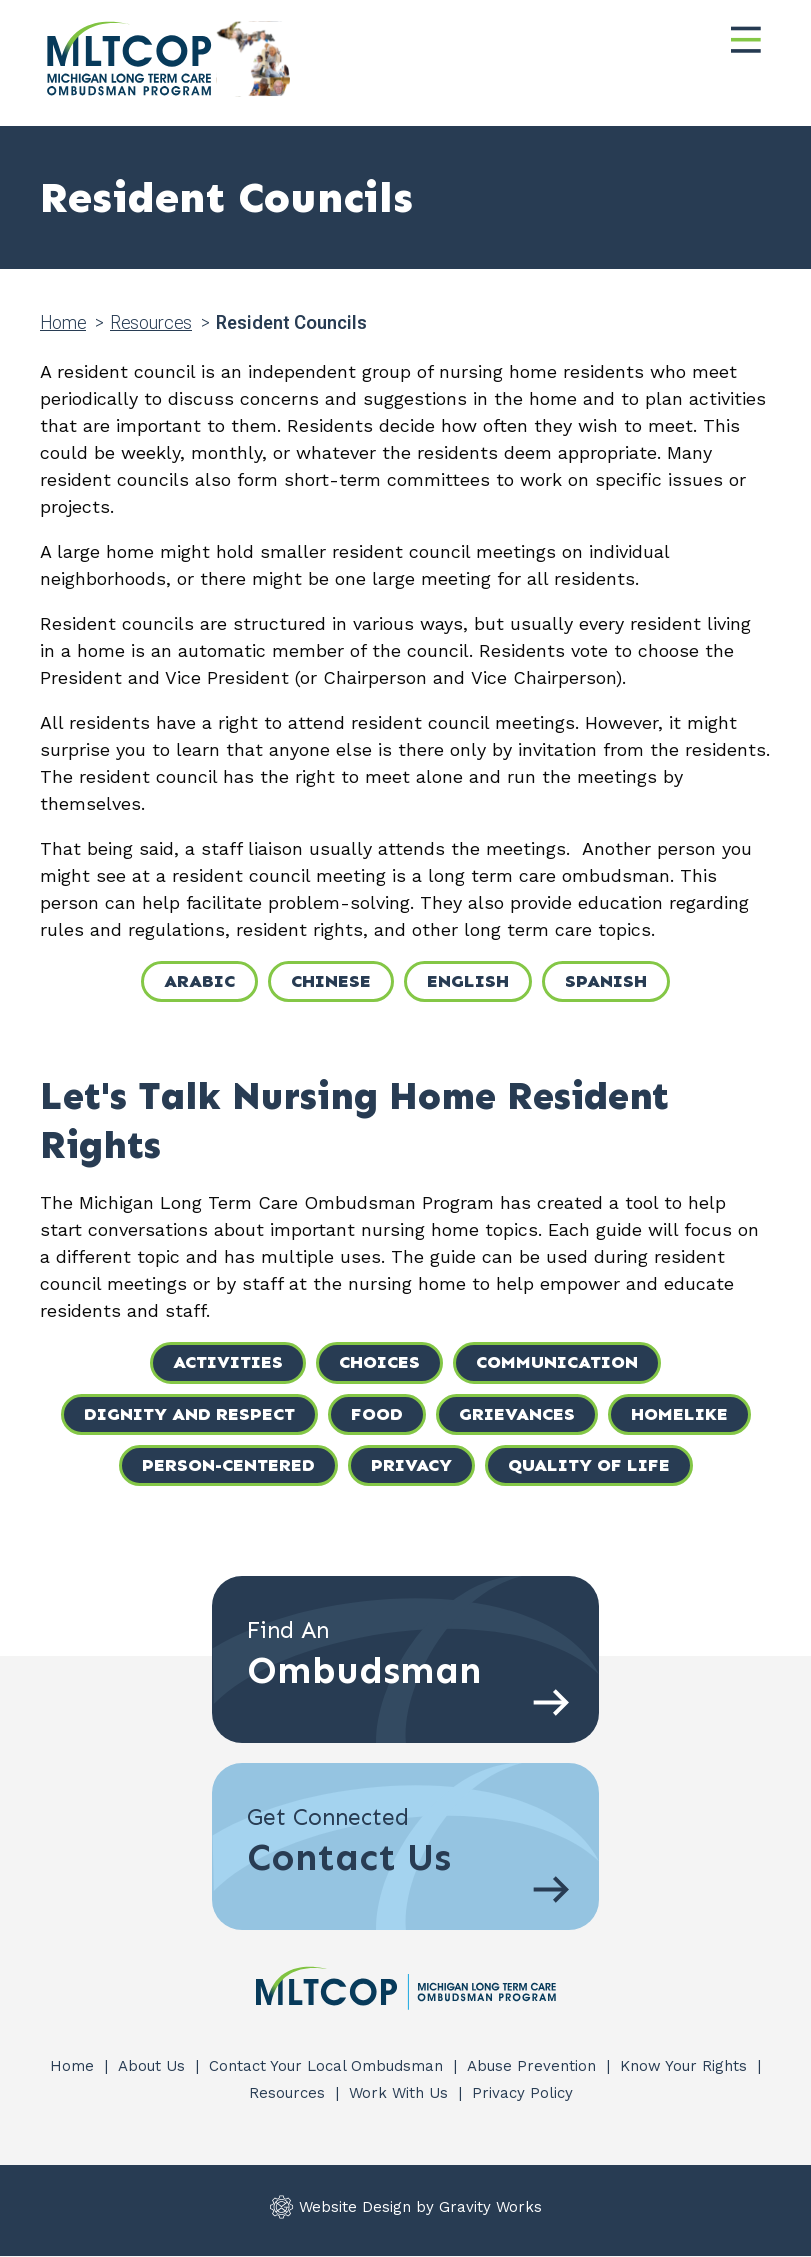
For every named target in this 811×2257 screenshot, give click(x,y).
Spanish (606, 981)
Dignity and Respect (189, 1414)
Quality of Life (589, 1465)
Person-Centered (228, 1465)
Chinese (331, 981)
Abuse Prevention (534, 2066)
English (468, 981)
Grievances (517, 1414)
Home (63, 322)
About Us (154, 2066)
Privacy (411, 1465)
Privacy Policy (522, 2093)
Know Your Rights (686, 2066)
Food (377, 1414)
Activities (228, 1362)
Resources (151, 322)
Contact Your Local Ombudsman (328, 2066)
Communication (557, 1362)
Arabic (199, 981)
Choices (379, 1362)
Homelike (679, 1414)
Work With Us (401, 2093)
